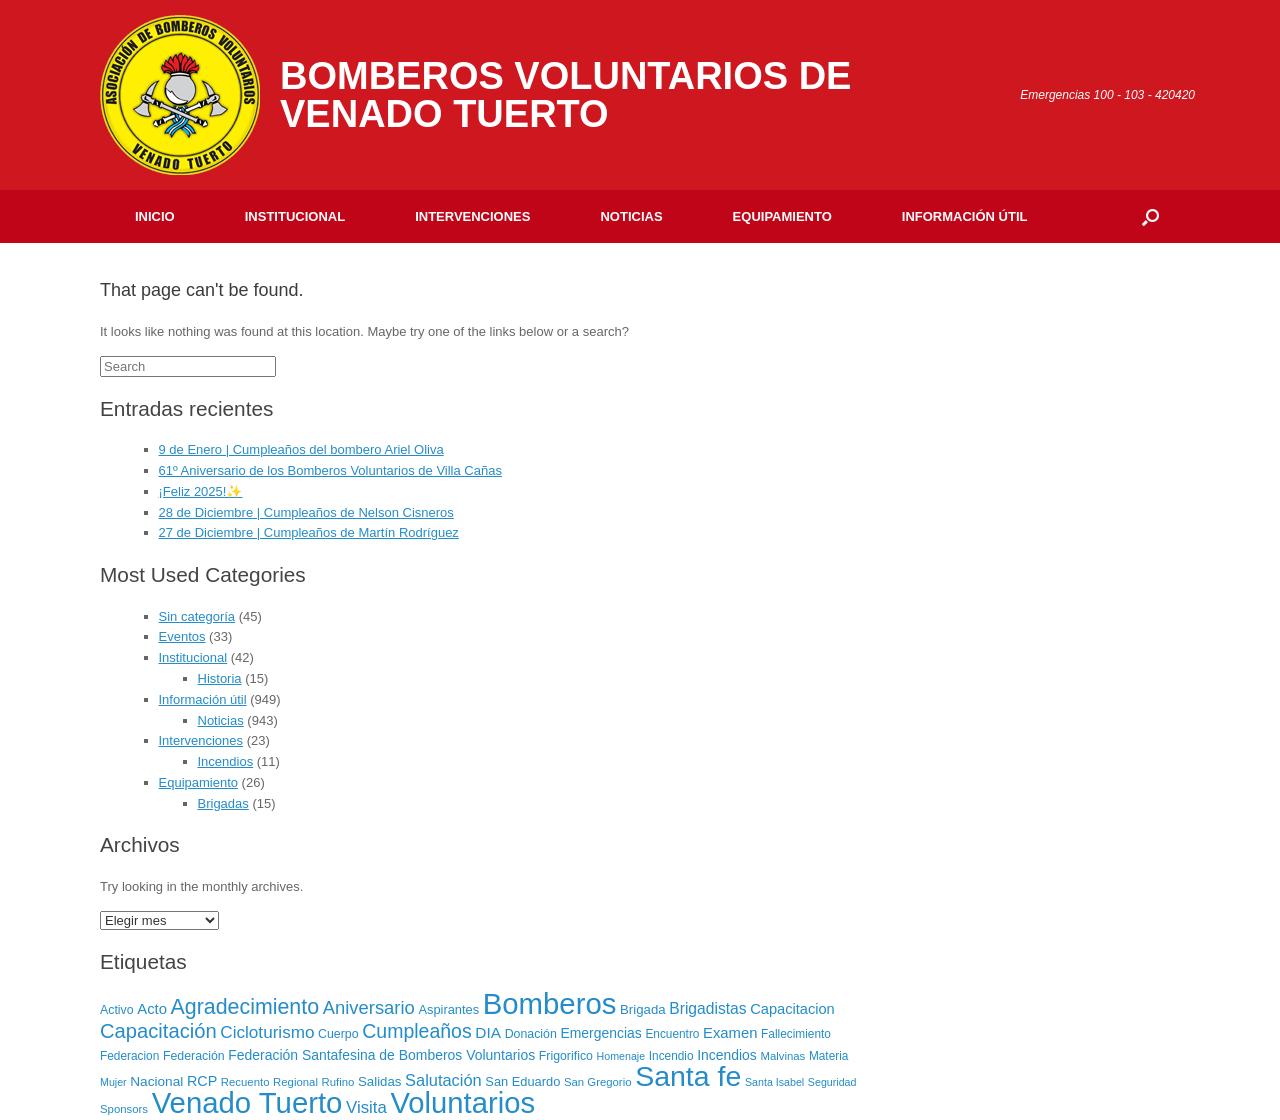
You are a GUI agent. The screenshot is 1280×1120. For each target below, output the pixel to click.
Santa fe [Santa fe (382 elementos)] (688, 1076)
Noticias (631, 216)
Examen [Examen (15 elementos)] (730, 1033)
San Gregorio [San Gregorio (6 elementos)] (598, 1082)
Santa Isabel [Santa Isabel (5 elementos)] (774, 1082)
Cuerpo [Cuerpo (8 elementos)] (338, 1034)
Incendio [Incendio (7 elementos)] (671, 1056)
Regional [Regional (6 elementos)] (295, 1082)
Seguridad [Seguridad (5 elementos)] (832, 1082)
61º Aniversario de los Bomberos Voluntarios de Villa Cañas (330, 470)
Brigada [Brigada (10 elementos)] (643, 1009)
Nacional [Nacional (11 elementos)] (156, 1081)
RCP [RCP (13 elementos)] (202, 1081)
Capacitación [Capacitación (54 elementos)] (158, 1031)
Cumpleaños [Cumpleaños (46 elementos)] (416, 1031)
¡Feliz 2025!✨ (201, 491)
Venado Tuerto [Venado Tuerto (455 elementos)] (247, 1102)
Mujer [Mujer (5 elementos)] (113, 1082)
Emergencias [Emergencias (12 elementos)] (600, 1033)
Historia (220, 678)
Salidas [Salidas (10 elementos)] (379, 1081)
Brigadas (223, 803)
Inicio (155, 216)
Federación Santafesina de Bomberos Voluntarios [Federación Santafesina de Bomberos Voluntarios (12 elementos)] (381, 1055)
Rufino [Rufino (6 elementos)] (338, 1082)
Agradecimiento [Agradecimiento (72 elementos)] (245, 1007)
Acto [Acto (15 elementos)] (152, 1009)
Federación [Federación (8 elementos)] (194, 1056)
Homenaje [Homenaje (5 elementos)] (621, 1056)
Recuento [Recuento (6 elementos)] (245, 1082)
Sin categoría (197, 616)
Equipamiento (782, 216)
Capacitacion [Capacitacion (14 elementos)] (792, 1009)
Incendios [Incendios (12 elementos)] (727, 1055)
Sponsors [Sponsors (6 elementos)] (124, 1109)
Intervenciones (472, 216)
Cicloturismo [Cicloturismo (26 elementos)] (267, 1032)
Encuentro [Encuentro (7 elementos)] (672, 1034)
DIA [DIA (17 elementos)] (488, 1032)
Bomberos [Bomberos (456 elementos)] (550, 1003)
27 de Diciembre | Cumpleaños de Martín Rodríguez (309, 532)
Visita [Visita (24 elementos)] (366, 1107)
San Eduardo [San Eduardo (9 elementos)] (522, 1081)
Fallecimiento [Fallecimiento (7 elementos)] (796, 1034)
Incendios (226, 761)
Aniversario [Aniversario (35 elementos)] (369, 1007)
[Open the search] (1150, 216)
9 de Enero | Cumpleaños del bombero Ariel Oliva (301, 449)
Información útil (965, 216)
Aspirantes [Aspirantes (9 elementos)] (448, 1009)
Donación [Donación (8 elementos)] (531, 1034)
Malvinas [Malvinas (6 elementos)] (782, 1056)
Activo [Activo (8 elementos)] (117, 1010)
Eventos (182, 636)
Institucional (295, 216)
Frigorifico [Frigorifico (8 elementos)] (566, 1056)
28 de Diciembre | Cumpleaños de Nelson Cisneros (306, 512)
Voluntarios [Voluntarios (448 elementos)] (462, 1103)
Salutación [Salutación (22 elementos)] (443, 1080)
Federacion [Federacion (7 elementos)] (129, 1056)
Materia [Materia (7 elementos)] (829, 1056)
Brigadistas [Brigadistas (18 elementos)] (707, 1008)
